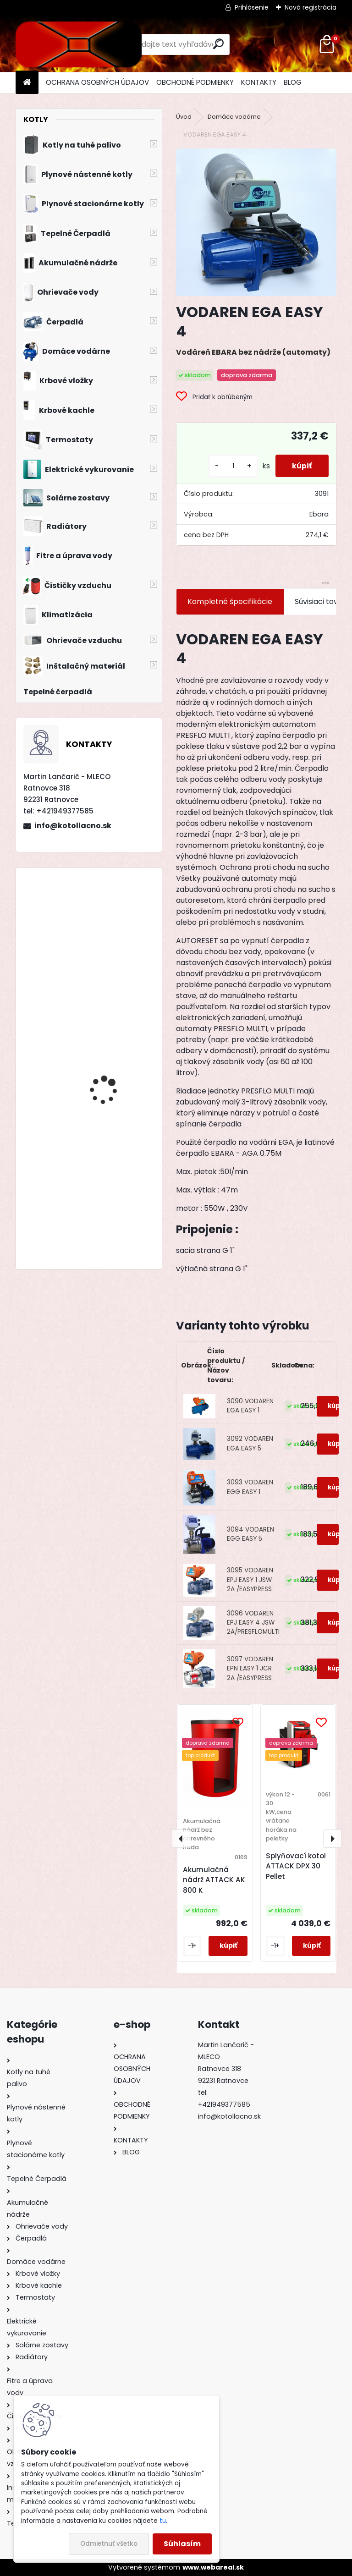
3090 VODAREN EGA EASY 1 (250, 1406)
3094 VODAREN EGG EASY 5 (250, 1534)
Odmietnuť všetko (109, 2543)
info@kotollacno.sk (72, 825)
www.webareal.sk (213, 2567)
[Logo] (79, 44)
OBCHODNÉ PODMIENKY (195, 82)
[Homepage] (27, 82)
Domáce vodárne (234, 116)
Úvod (184, 116)
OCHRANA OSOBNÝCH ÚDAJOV (97, 82)
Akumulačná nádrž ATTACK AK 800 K (214, 1880)
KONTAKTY (258, 82)
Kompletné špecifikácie (229, 601)
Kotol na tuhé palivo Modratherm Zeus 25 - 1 (114, 1176)
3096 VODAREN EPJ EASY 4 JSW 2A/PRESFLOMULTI (253, 1623)
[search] (218, 43)
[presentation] (181, 1838)
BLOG (293, 82)
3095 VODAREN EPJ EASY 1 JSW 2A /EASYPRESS (250, 1579)
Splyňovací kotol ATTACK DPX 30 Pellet (296, 1866)
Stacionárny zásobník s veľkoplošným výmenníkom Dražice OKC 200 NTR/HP (114, 1089)
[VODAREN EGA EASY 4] (256, 222)
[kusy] (229, 466)
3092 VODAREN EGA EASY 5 (250, 1443)
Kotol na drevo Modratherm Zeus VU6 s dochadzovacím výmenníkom (115, 959)
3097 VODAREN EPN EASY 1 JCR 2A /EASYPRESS (250, 1668)
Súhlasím (182, 2543)
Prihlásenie (252, 7)
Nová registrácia (310, 7)
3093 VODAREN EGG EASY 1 (250, 1487)
